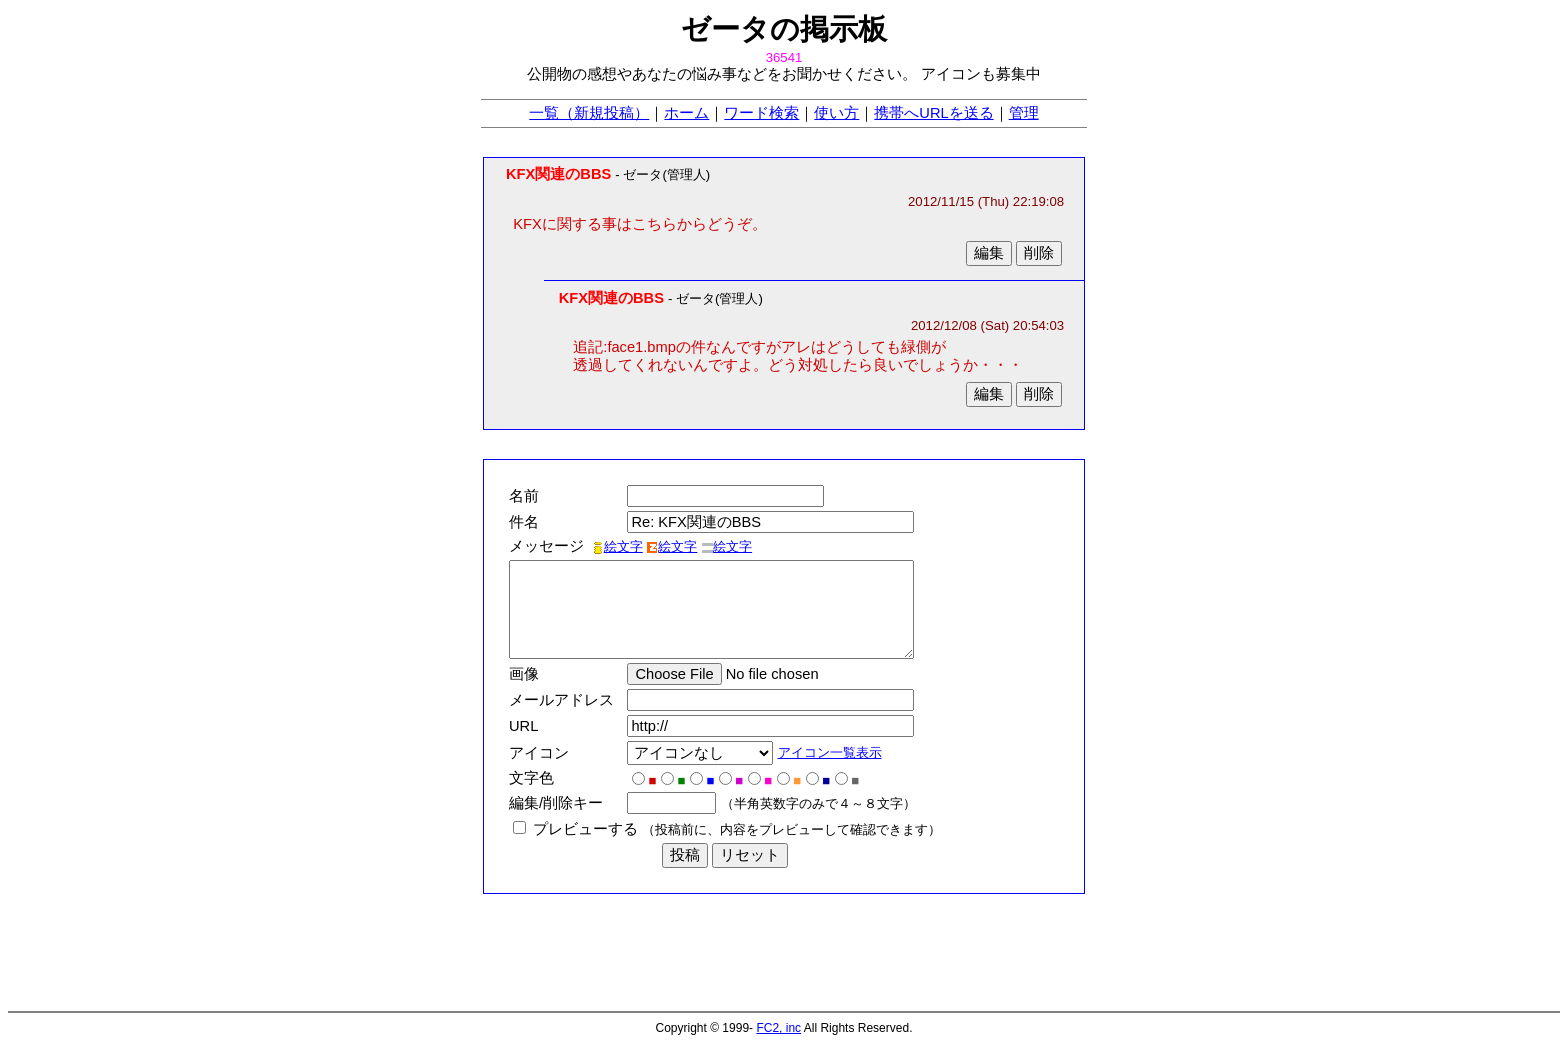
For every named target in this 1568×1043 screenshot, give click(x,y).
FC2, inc (778, 1028)
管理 (1024, 113)
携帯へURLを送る (933, 113)
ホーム (686, 113)
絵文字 (617, 546)
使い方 (836, 113)
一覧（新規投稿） (589, 113)
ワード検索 (761, 113)
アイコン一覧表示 (835, 752)
